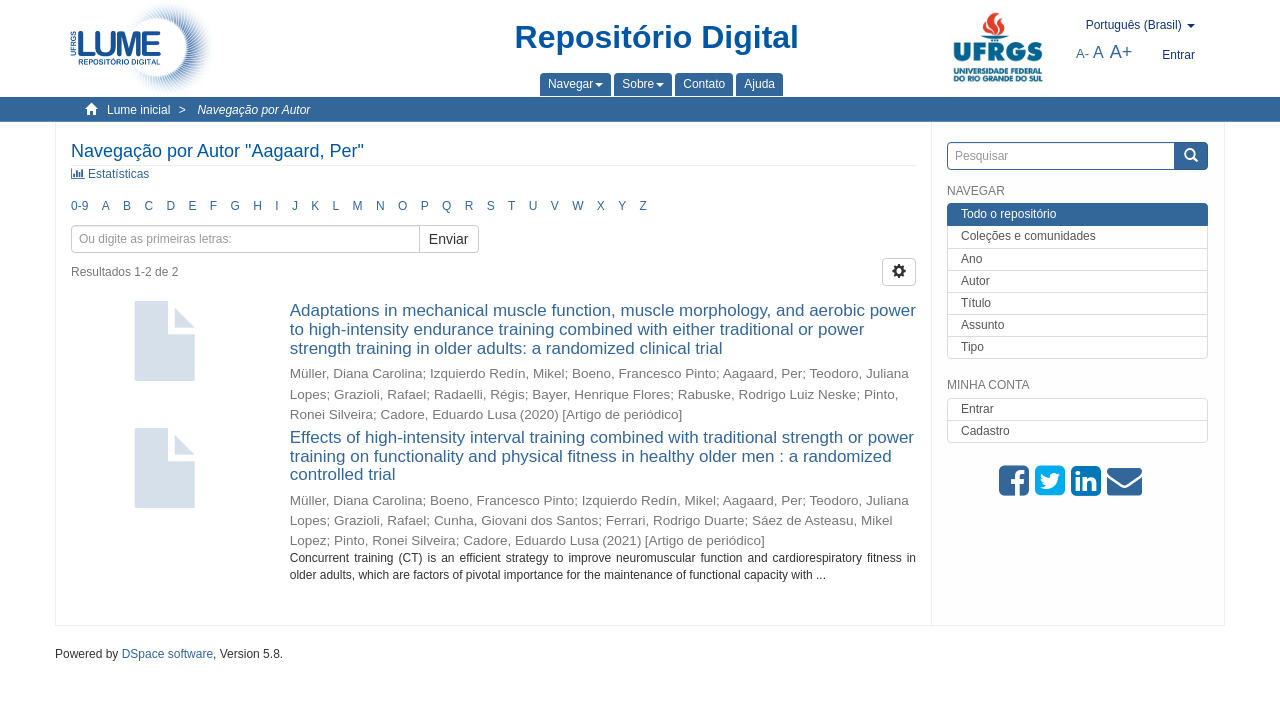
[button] (575, 84)
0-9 (79, 206)
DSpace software (167, 654)
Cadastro (985, 431)
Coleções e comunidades (1028, 236)
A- (1082, 53)
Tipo (972, 347)
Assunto (982, 325)
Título (976, 303)
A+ (1121, 52)
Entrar (977, 409)
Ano (971, 259)
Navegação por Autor (253, 110)
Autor (975, 281)
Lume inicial (138, 110)
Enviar (449, 239)
